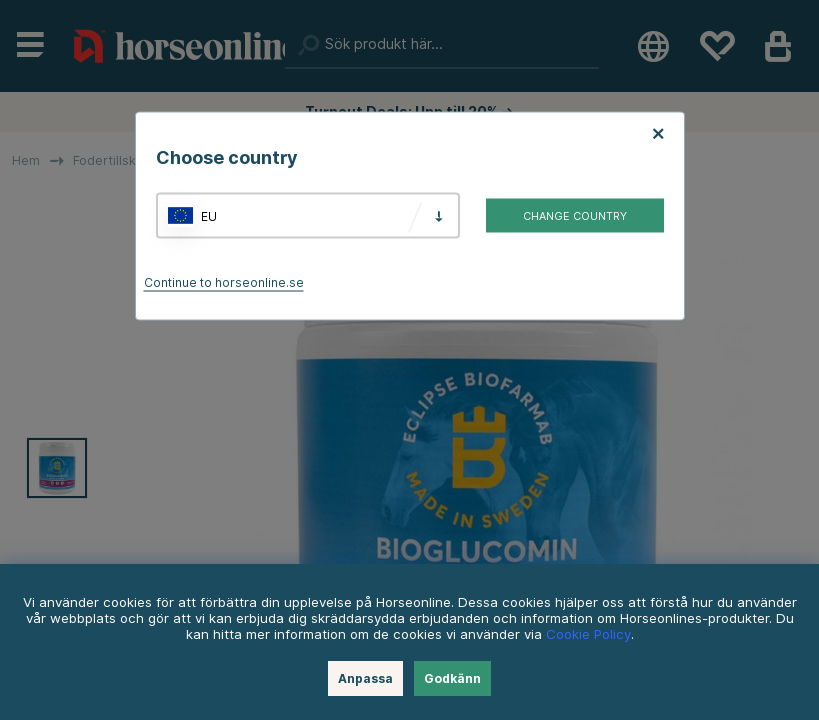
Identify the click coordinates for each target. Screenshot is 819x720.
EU (209, 215)
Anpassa (365, 678)
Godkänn (452, 678)
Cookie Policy (588, 634)
